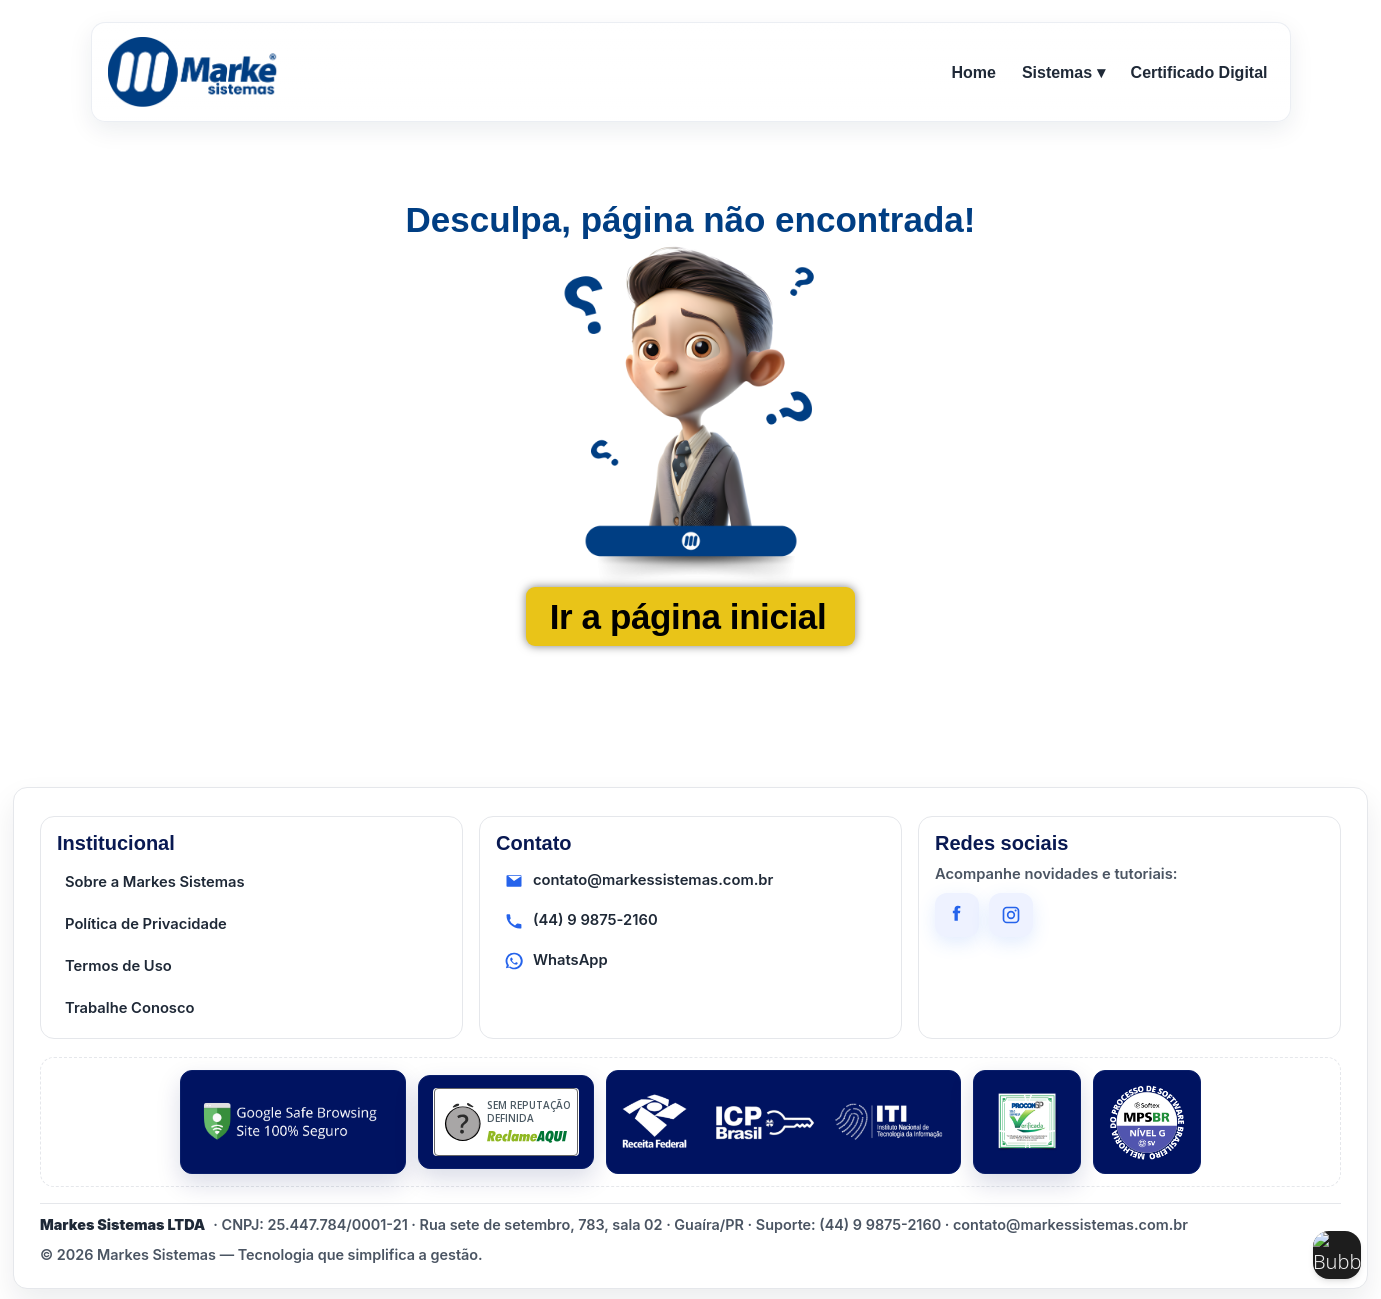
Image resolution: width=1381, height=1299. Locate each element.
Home (973, 72)
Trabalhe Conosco (130, 1008)
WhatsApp (556, 961)
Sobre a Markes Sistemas (155, 882)
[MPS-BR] (1147, 1122)
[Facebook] (957, 915)
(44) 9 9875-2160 (581, 921)
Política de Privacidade (146, 924)
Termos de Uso (118, 966)
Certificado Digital (1199, 72)
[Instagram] (1011, 915)
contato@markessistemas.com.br (638, 881)
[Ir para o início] (196, 72)
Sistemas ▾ (1063, 72)
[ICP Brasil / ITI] (783, 1122)
